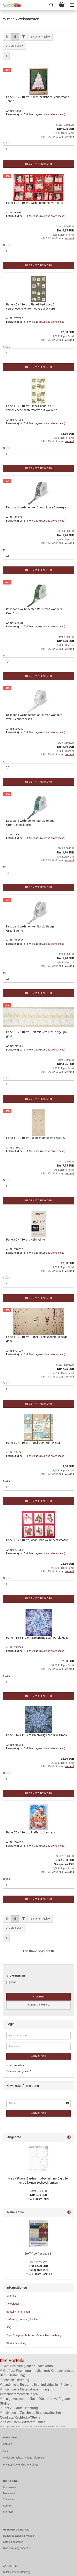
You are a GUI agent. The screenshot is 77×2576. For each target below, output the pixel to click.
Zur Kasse (9, 2499)
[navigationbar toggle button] (72, 5)
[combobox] (40, 37)
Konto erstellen (15, 2065)
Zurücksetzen (38, 2005)
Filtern (38, 1996)
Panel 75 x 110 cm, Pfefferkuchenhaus (30, 1832)
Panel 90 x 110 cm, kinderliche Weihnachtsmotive (37, 1540)
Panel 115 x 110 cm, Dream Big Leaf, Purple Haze (37, 1637)
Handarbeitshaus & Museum (19, 2535)
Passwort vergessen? (18, 2071)
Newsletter (12, 2303)
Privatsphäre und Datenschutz (20, 2464)
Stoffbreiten (15, 1975)
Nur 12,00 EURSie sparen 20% (38, 2266)
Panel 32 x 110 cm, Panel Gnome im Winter (33, 1442)
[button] (7, 37)
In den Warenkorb (38, 163)
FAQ (8, 2327)
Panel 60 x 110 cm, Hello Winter (26, 1239)
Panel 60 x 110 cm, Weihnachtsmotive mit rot (34, 202)
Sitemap (11, 2295)
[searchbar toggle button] (51, 5)
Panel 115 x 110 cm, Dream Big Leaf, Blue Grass (36, 1735)
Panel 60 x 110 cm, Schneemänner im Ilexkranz (36, 1137)
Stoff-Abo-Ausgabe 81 (38, 2253)
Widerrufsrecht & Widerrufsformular (24, 2457)
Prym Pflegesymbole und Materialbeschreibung (33, 2335)
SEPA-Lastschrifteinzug (16, 2572)
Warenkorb (9, 2487)
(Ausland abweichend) (52, 114)
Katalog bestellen (13, 2541)
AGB (5, 2450)
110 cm (12, 1982)
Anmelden (38, 2056)
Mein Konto (9, 2493)
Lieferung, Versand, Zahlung (22, 2319)
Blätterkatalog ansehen (16, 2548)
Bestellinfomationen (18, 2311)
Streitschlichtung (16, 2343)
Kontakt (7, 2443)
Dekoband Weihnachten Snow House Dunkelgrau (37, 507)
